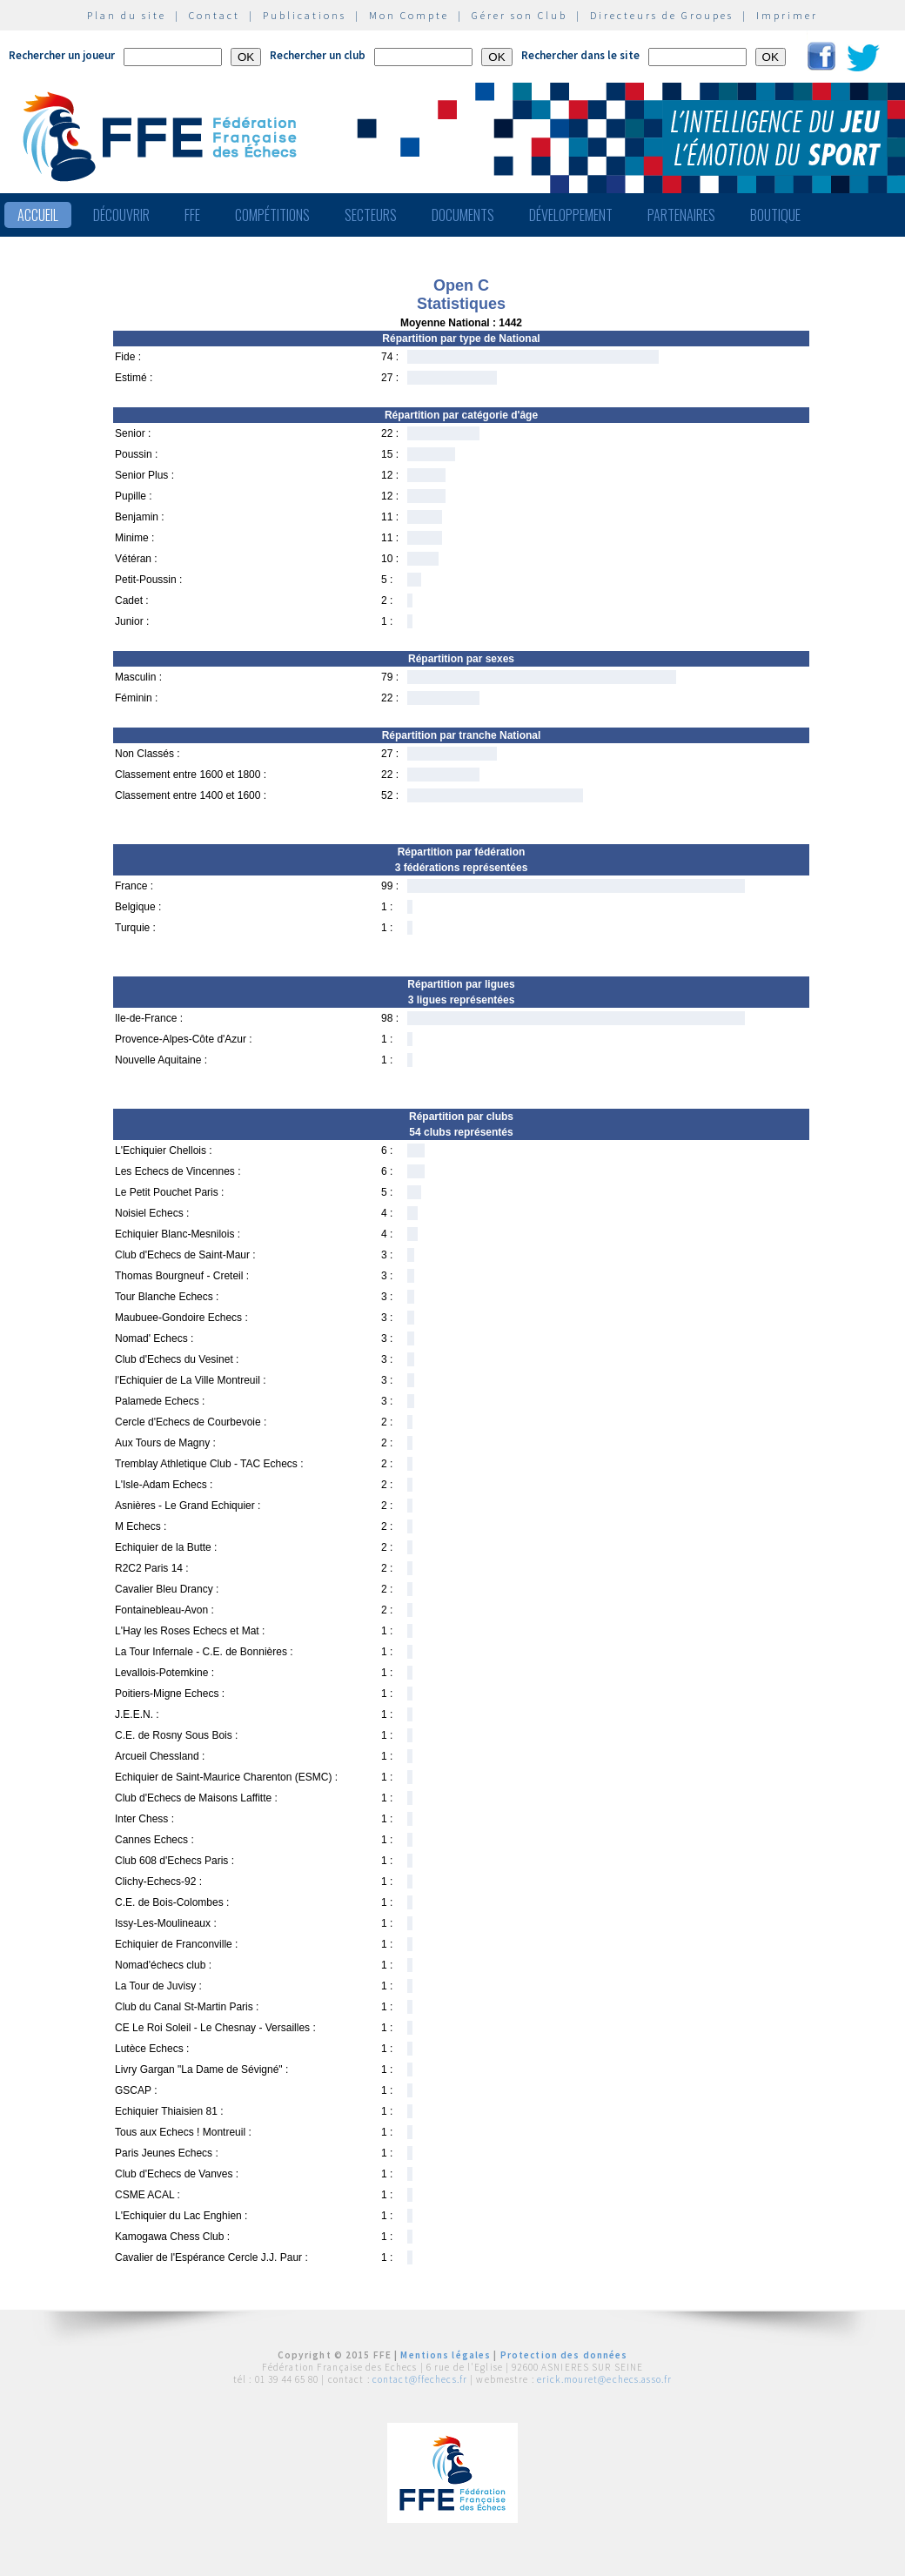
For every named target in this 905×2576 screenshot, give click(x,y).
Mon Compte (409, 15)
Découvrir (121, 215)
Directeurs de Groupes (662, 15)
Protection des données (564, 2355)
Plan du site (126, 15)
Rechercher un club (317, 55)
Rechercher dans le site (580, 55)
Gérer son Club (519, 15)
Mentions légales (445, 2355)
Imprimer (787, 15)
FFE (192, 215)
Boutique (775, 215)
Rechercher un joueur (62, 55)
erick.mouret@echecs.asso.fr (604, 2379)
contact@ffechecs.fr (419, 2379)
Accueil (37, 215)
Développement (571, 215)
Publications (304, 15)
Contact (214, 15)
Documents (463, 215)
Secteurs (371, 215)
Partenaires (681, 215)
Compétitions (272, 215)
